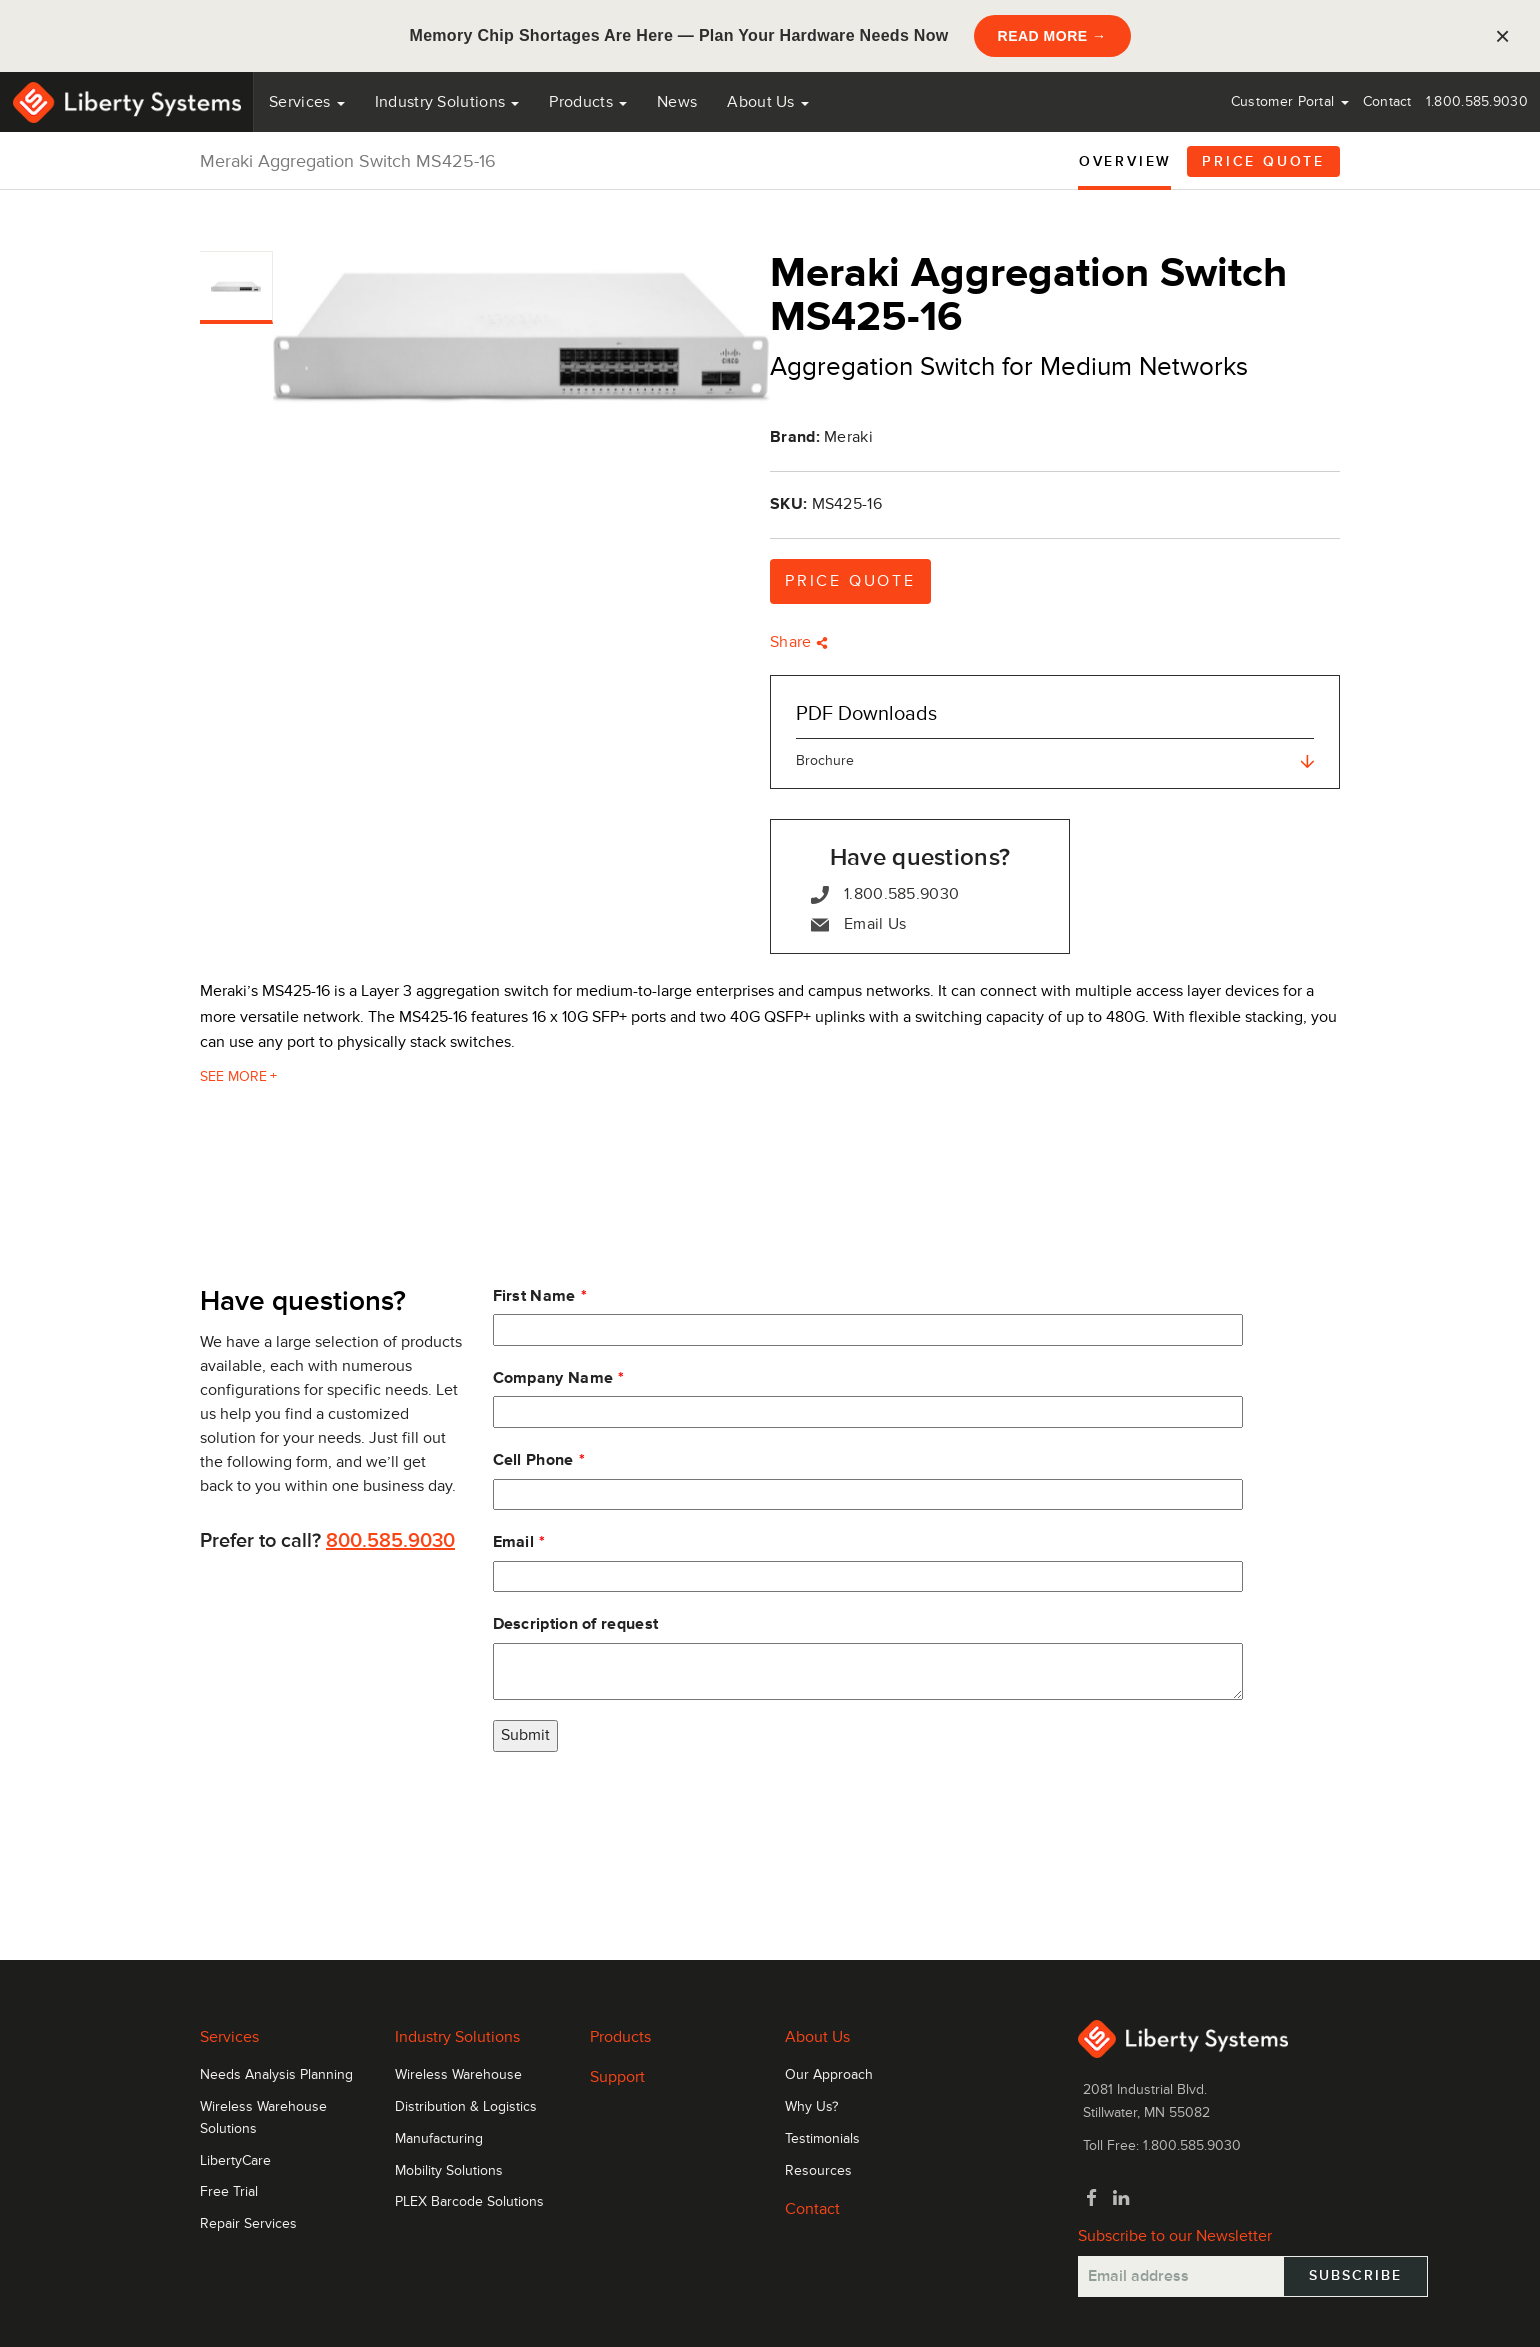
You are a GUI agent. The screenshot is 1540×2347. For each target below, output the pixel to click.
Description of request (576, 1624)
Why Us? (811, 2107)
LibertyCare (235, 2161)
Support (617, 2077)
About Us (768, 102)
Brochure (1055, 760)
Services (307, 102)
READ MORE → (1052, 36)
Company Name (553, 1378)
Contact (1387, 101)
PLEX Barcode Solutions (469, 2202)
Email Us (858, 924)
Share (799, 642)
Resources (818, 2171)
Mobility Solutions (449, 2171)
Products (620, 2037)
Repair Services (248, 2224)
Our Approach (829, 2075)
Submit (525, 1735)
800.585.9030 (390, 1541)
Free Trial (229, 2192)
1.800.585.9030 (1477, 101)
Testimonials (822, 2139)
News (677, 102)
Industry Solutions (447, 102)
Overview (1125, 161)
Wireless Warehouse (458, 2075)
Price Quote (1263, 161)
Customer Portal (1290, 101)
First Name (534, 1296)
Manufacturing (439, 2139)
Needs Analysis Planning (276, 2075)
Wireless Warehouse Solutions (263, 2118)
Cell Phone (533, 1460)
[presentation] (645, 1811)
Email (514, 1542)
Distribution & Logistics (466, 2107)
